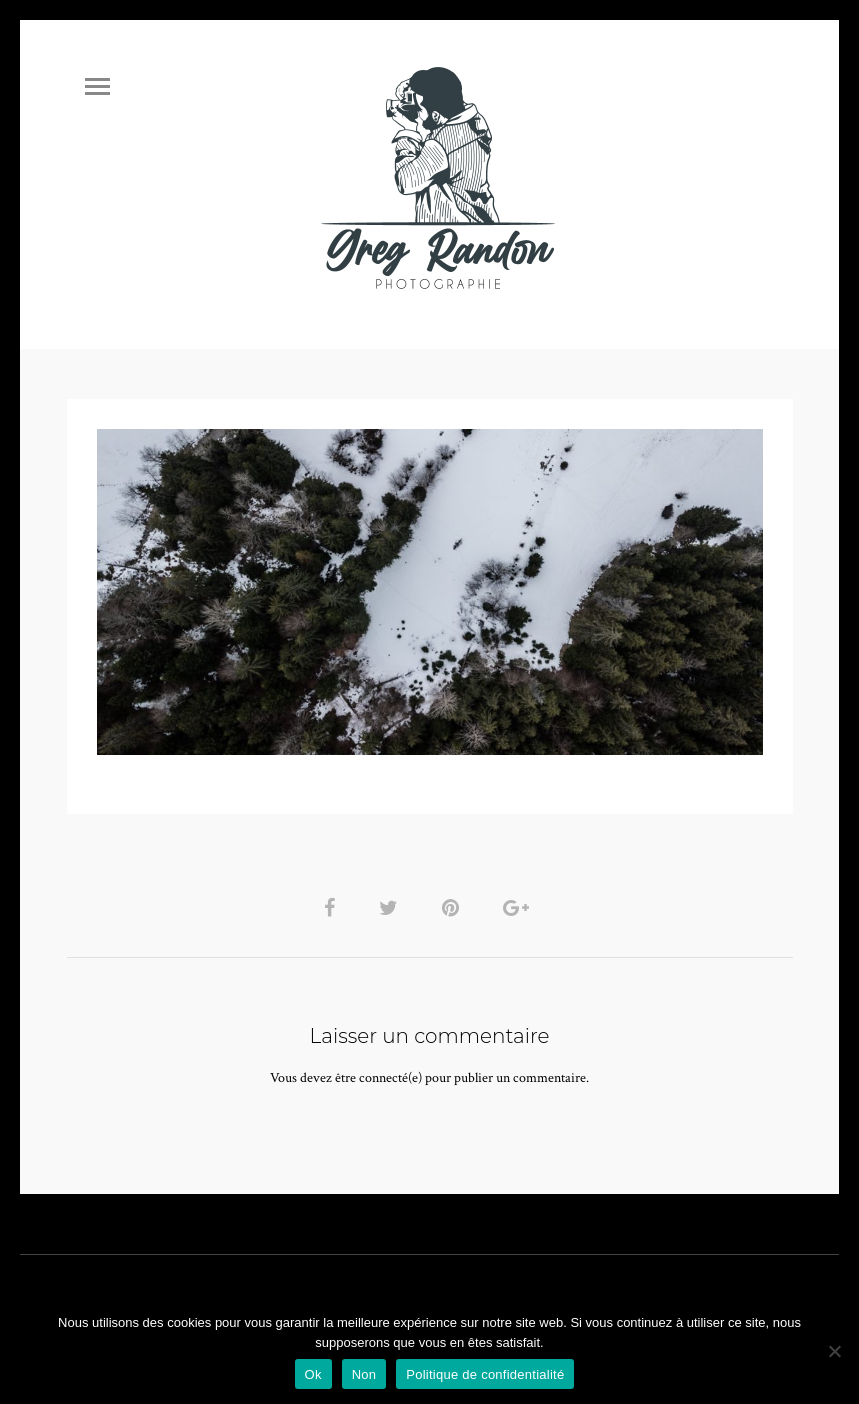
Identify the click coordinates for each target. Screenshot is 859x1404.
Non (364, 1374)
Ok (313, 1374)
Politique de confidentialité (485, 1374)
